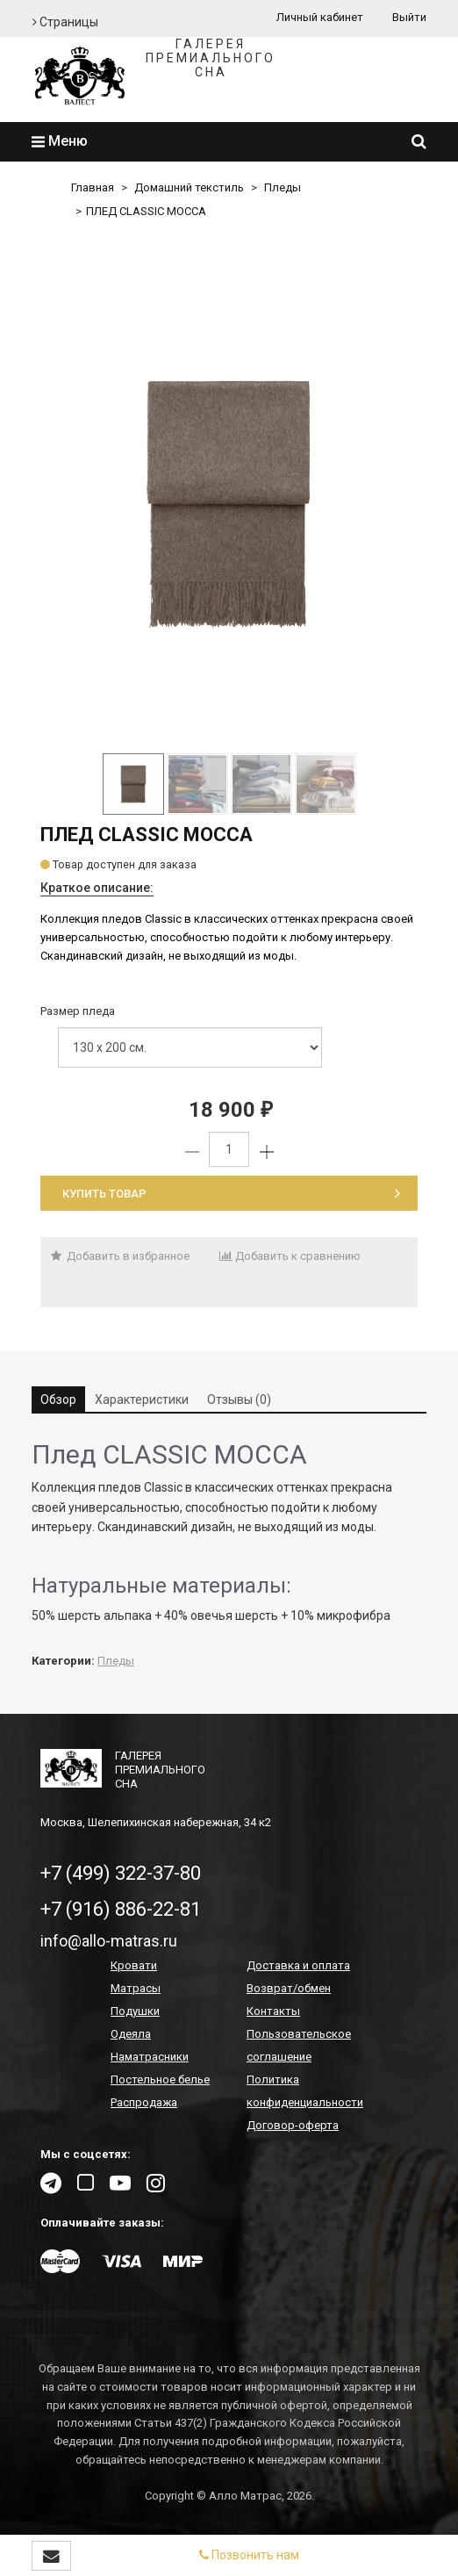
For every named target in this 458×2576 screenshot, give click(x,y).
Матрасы (136, 1988)
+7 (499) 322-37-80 (120, 1873)
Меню (60, 141)
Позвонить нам (249, 2555)
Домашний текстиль (189, 187)
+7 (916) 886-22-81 (120, 1909)
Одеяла (131, 2033)
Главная (92, 187)
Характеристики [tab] (142, 1399)
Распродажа (144, 2102)
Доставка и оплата (298, 1965)
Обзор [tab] (58, 1399)
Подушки (135, 2011)
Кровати (134, 1965)
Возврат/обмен (289, 1988)
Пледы (282, 187)
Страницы (65, 22)
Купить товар (231, 1193)
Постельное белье (160, 2079)
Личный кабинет (319, 17)
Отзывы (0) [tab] (239, 1399)
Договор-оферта (293, 2125)
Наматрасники (150, 2056)
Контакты (273, 2011)
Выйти (409, 17)
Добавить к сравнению (289, 1256)
